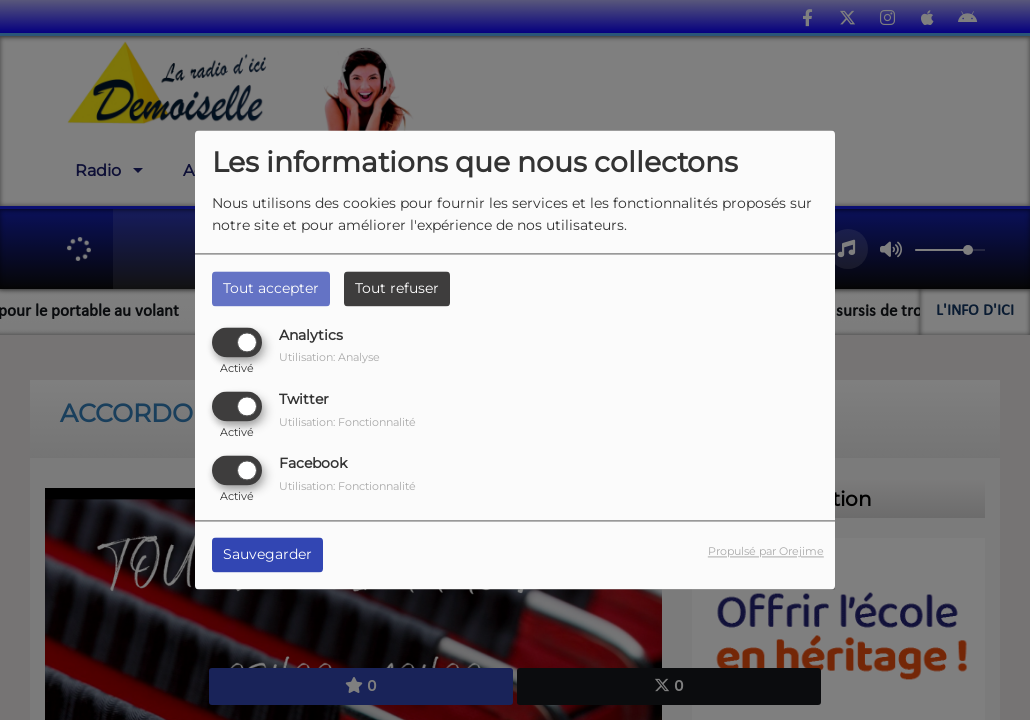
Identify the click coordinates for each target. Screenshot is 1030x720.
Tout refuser (397, 288)
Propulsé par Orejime (766, 552)
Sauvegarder (267, 555)
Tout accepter (271, 288)
